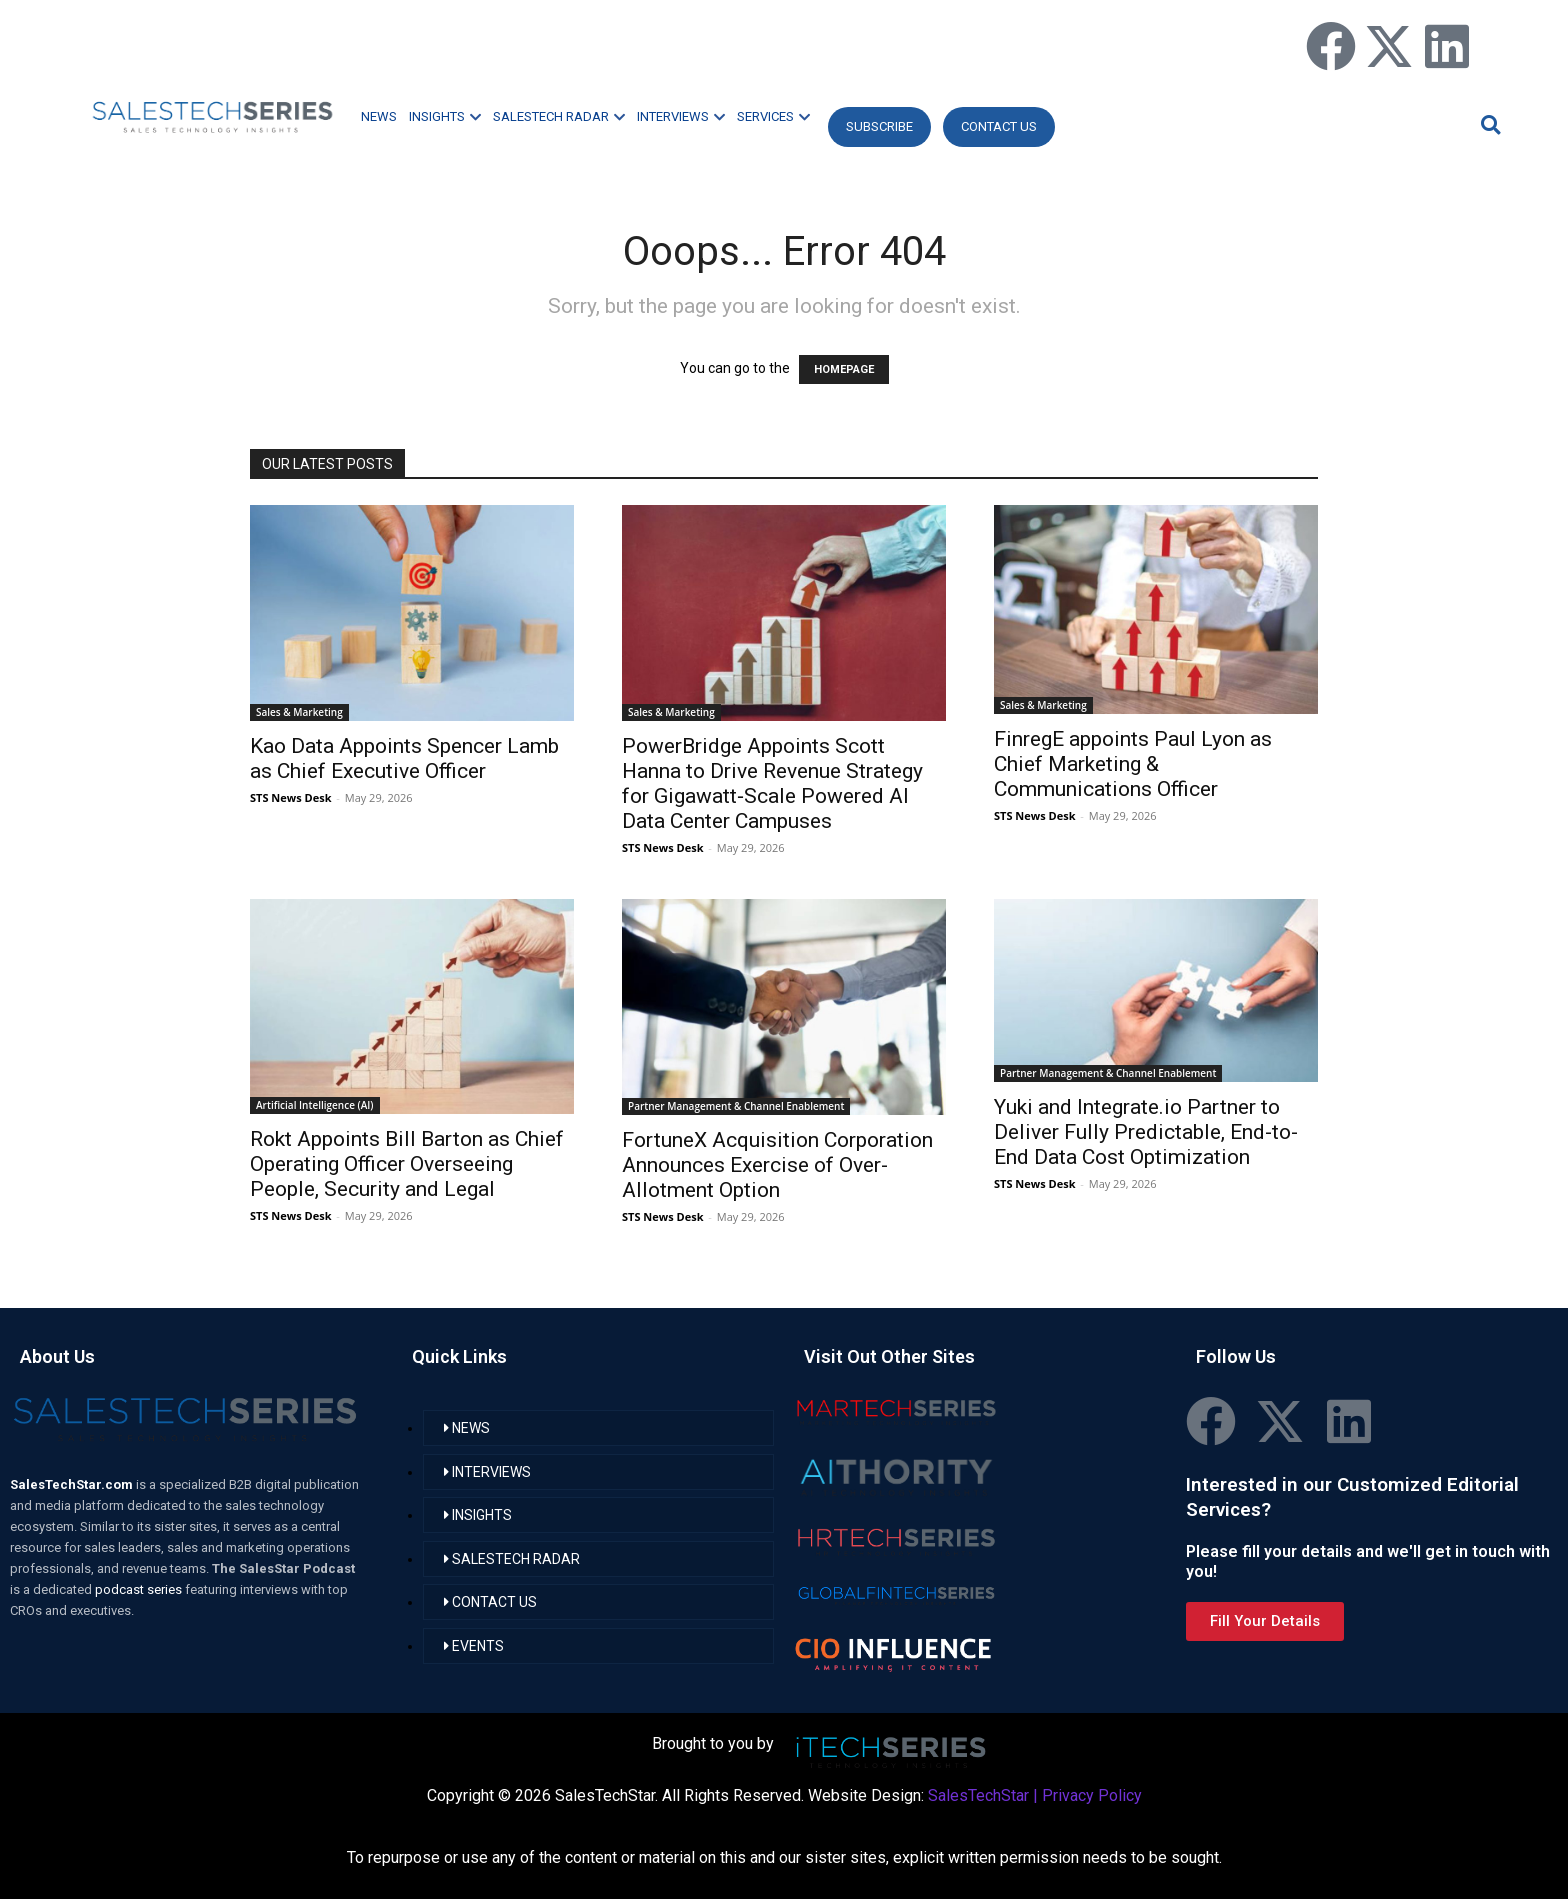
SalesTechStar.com (73, 1484)
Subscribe (879, 126)
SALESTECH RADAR (559, 116)
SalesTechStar (978, 1795)
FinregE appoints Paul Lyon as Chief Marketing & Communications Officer (1133, 764)
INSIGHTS (445, 116)
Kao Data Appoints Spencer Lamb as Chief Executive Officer (404, 758)
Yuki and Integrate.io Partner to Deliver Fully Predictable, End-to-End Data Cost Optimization (1146, 1132)
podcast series (140, 1589)
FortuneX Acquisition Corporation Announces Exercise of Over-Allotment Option (777, 1165)
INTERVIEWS (681, 116)
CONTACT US (999, 126)
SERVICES (773, 116)
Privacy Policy (1092, 1795)
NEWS (379, 116)
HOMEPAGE (844, 369)
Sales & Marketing (299, 712)
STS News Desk (290, 797)
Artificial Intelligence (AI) (315, 1105)
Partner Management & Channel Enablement (736, 1106)
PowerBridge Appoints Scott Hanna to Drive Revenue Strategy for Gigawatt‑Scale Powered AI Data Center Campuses (772, 783)
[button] (1488, 124)
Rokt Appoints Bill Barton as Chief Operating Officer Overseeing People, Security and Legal (407, 1164)
